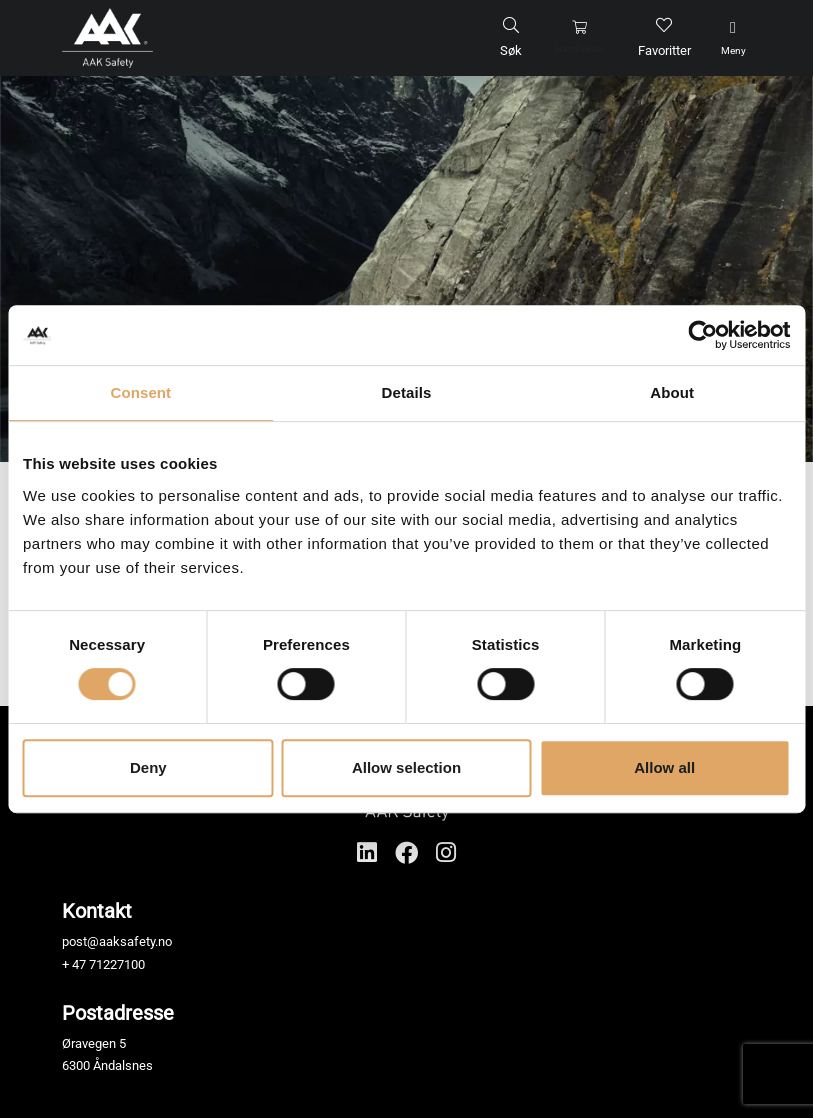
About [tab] (672, 392)
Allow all (664, 767)
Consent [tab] (140, 392)
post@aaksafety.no (117, 941)
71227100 (117, 964)
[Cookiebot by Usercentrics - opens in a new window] (702, 335)
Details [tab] (407, 392)
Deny (148, 767)
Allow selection (406, 767)
